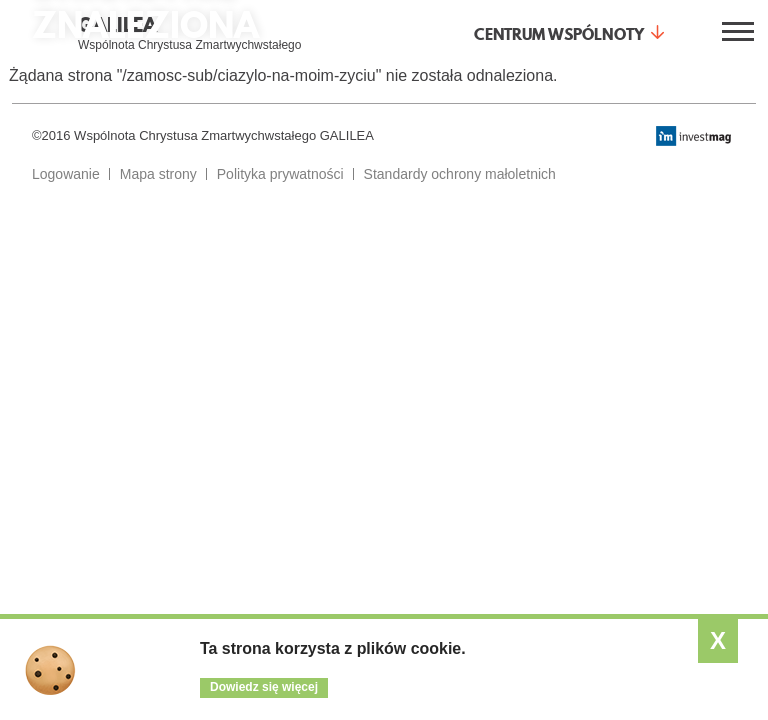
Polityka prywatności (280, 174)
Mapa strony (158, 174)
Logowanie (66, 174)
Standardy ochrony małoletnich (460, 174)
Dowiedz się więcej (264, 687)
